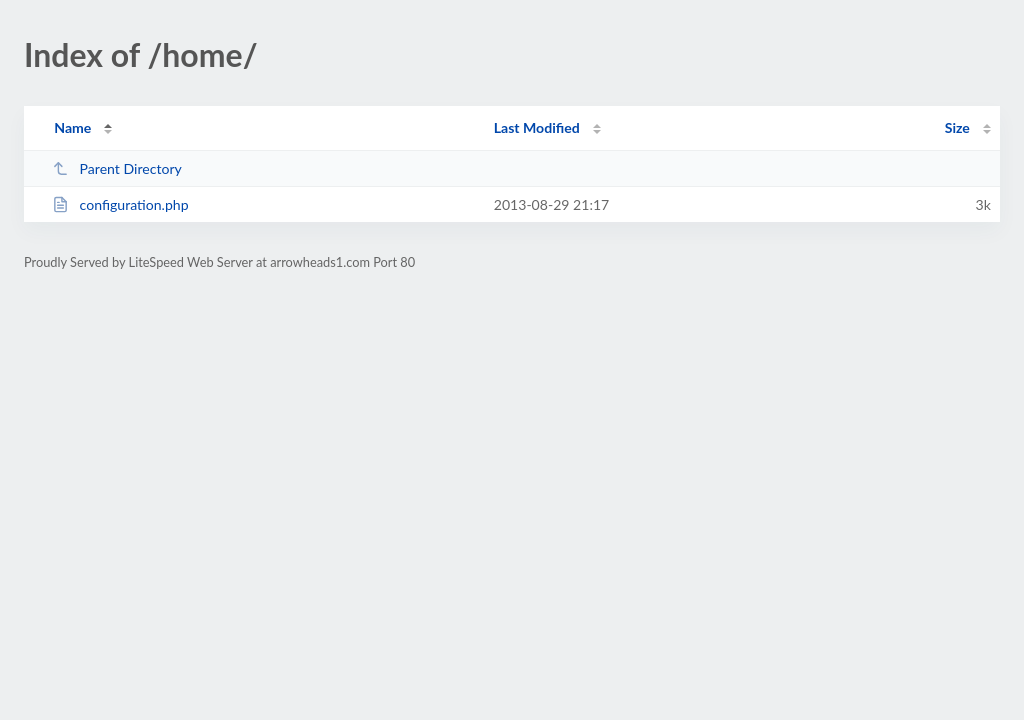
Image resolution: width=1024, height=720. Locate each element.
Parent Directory (117, 168)
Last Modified (537, 127)
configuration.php (120, 204)
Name (72, 127)
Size (957, 127)
